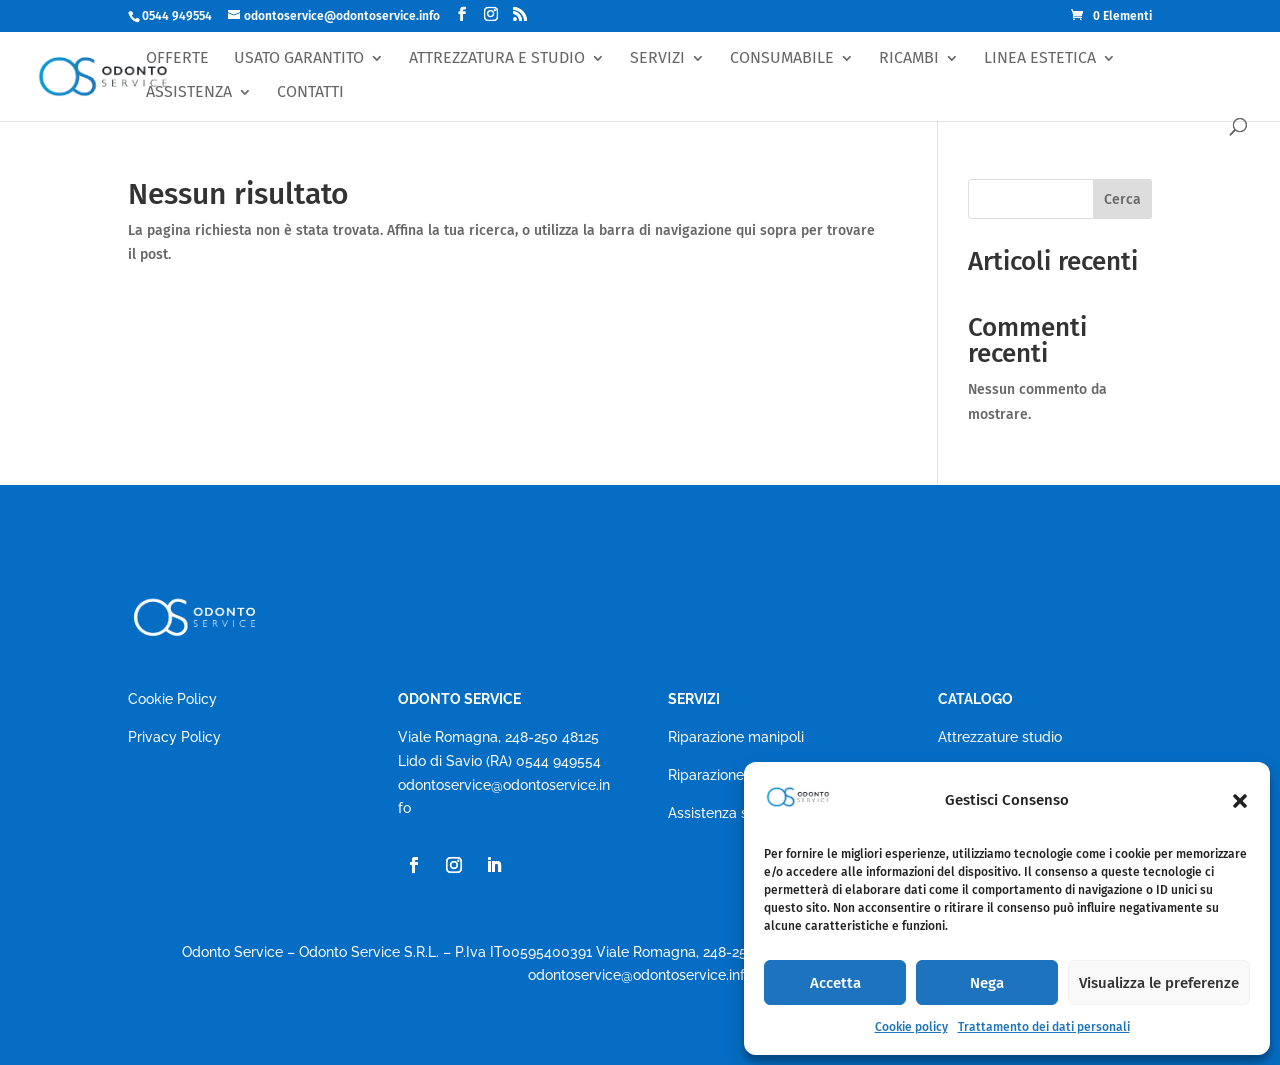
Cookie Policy (172, 699)
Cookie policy (911, 1027)
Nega (987, 983)
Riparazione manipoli (736, 737)
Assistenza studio (724, 813)
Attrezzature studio (1000, 737)
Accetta (835, 983)
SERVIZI (657, 58)
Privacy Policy (174, 737)
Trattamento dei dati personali (1044, 1027)
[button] (1240, 801)
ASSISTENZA (189, 92)
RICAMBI (909, 58)
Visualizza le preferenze (1159, 983)
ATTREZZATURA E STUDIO (497, 58)
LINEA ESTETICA (1040, 58)
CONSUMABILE (782, 58)
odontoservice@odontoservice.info (640, 975)
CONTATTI (310, 92)
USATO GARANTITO (299, 58)
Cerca (1122, 199)
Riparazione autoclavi (738, 775)
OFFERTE (177, 58)
